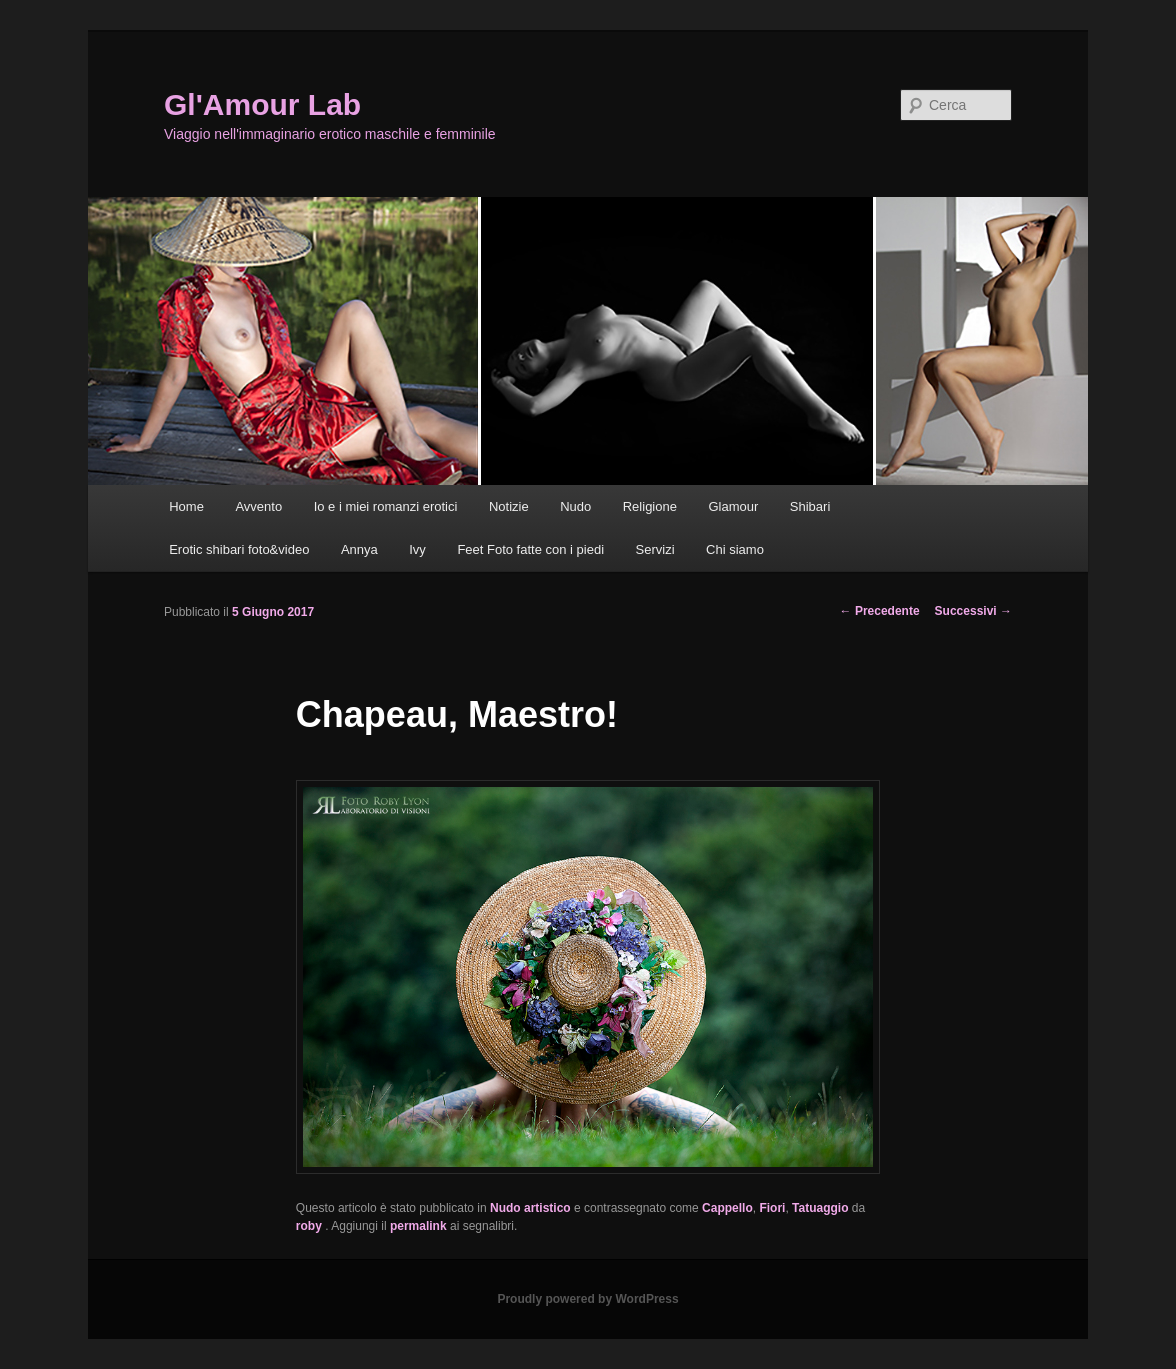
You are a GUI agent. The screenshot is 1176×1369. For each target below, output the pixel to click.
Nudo (575, 506)
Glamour (733, 506)
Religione (650, 506)
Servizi (655, 549)
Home (186, 506)
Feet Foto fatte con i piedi (530, 549)
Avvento (258, 506)
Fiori (772, 1208)
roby (310, 1226)
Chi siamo (735, 549)
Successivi (973, 611)
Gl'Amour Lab (262, 104)
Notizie (509, 506)
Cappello (727, 1208)
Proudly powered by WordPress (587, 1299)
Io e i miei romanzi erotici (386, 506)
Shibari (810, 506)
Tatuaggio (820, 1208)
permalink (418, 1226)
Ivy (417, 549)
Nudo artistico (530, 1208)
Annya (359, 549)
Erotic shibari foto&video (239, 549)
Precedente (880, 611)
